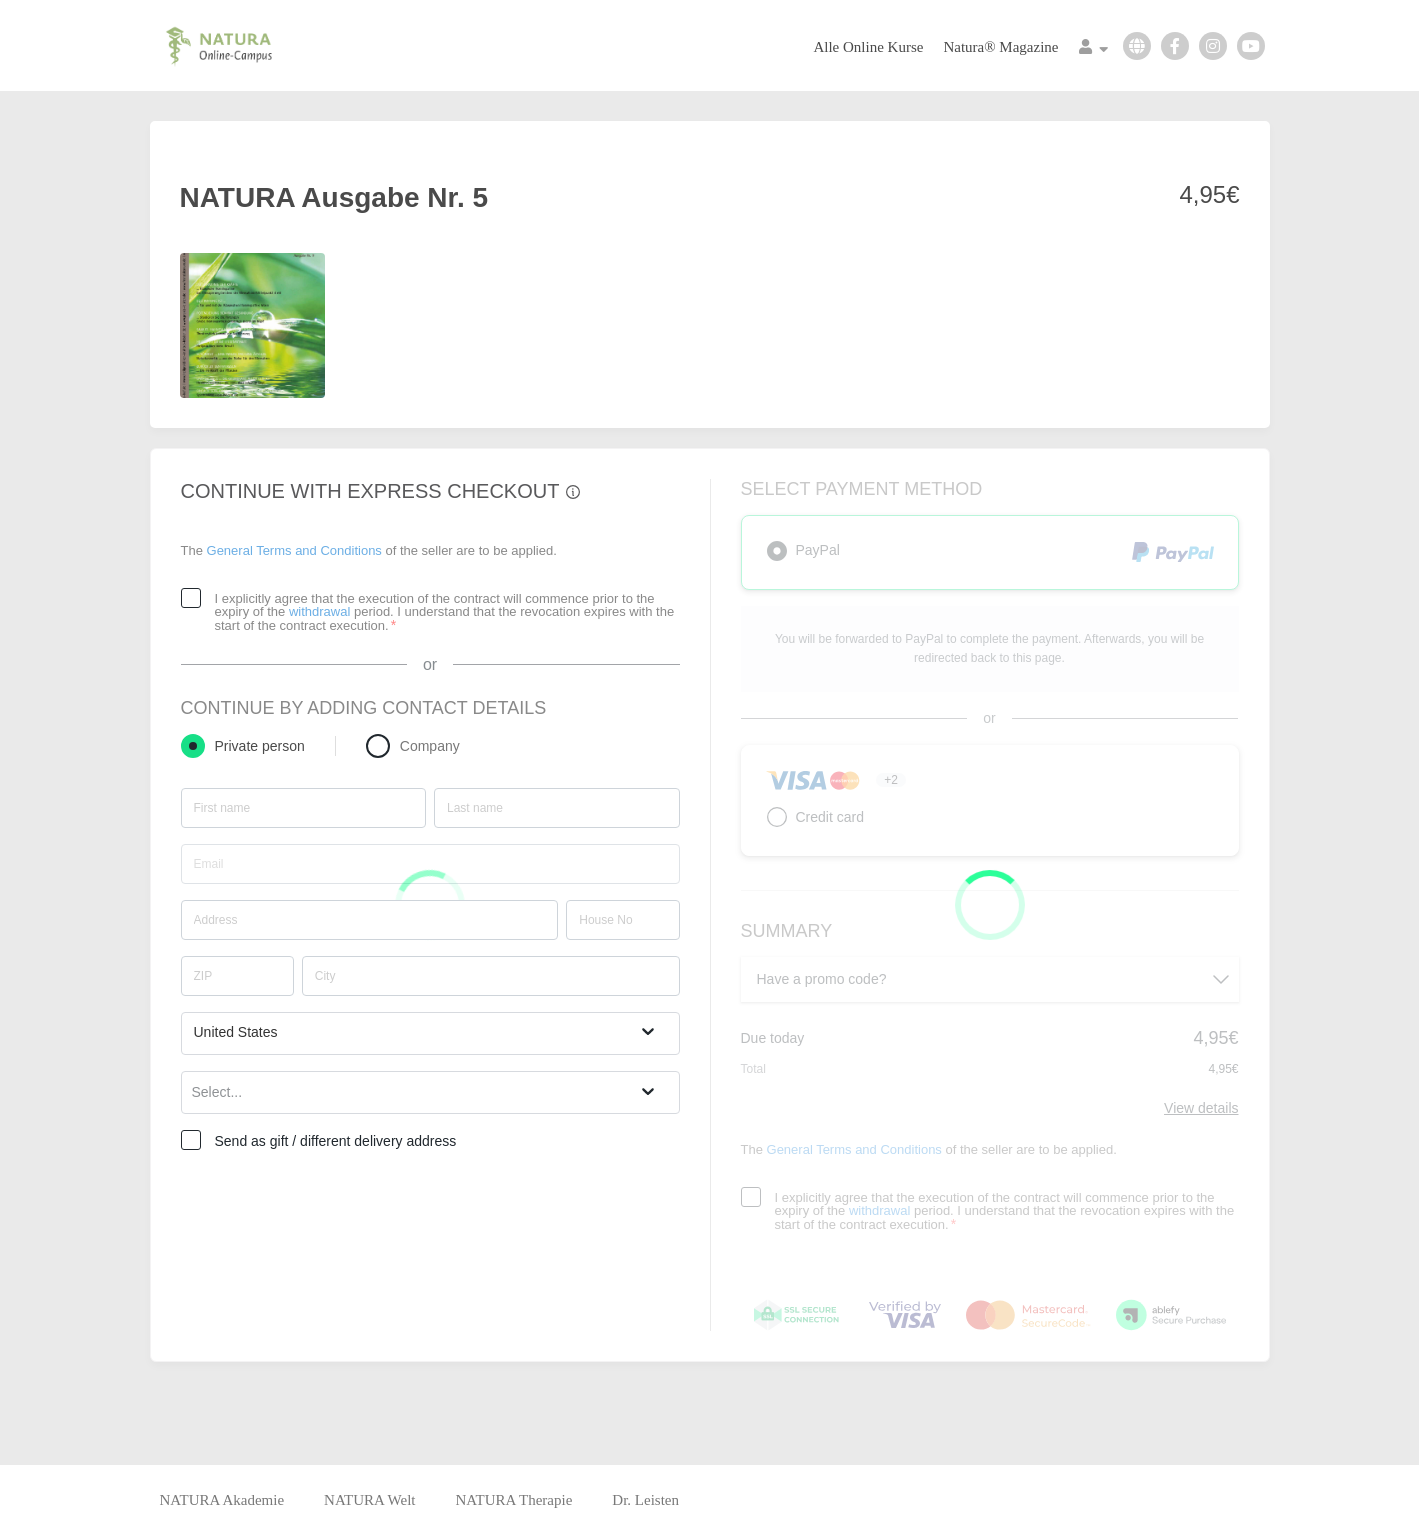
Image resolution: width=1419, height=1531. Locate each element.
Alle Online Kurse (868, 47)
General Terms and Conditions (294, 550)
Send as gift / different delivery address (336, 1141)
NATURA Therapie (514, 1500)
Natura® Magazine (1000, 47)
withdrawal (319, 611)
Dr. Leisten (645, 1500)
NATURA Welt (369, 1500)
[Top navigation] (1093, 49)
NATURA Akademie (222, 1500)
